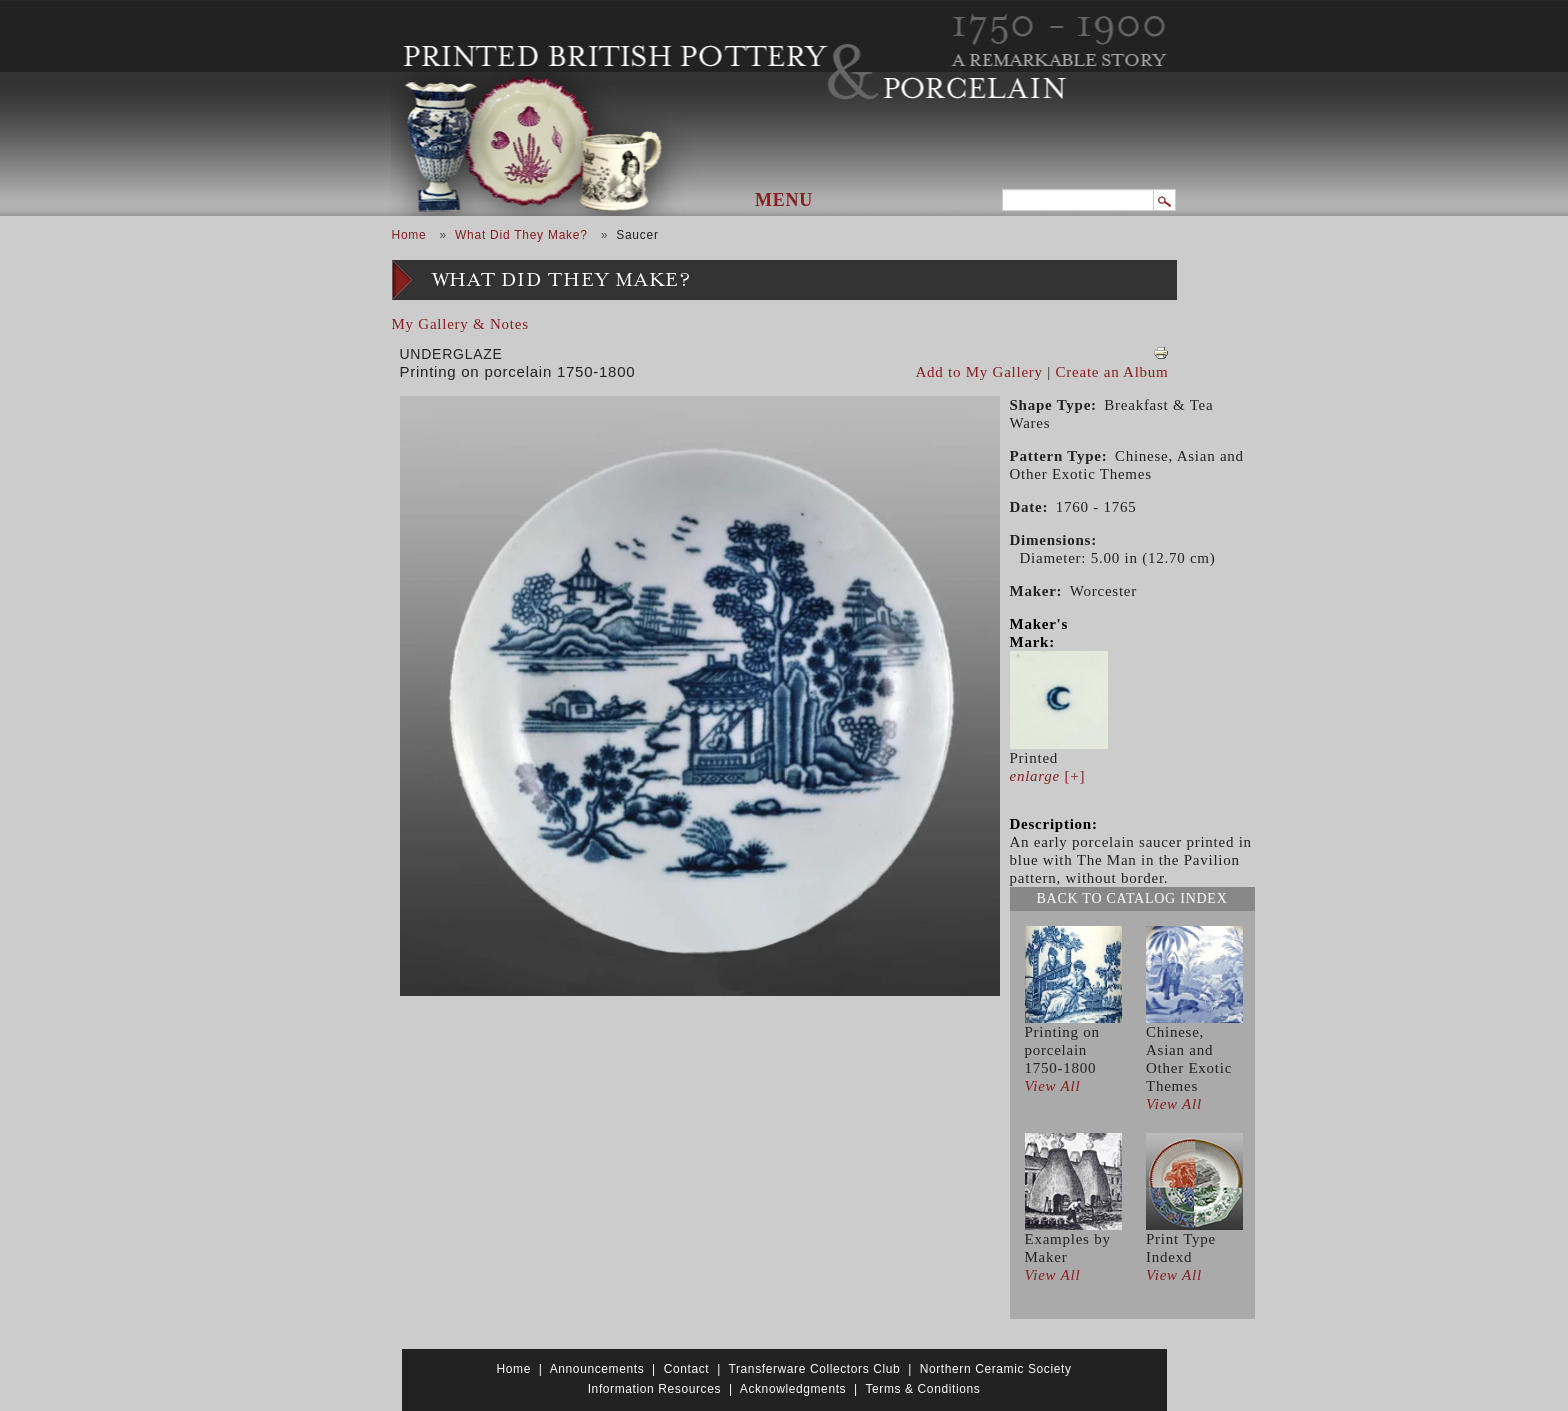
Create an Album (1112, 372)
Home (409, 235)
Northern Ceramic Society (996, 1369)
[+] (1048, 776)
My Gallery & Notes (460, 324)
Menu (784, 200)
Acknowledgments (793, 1389)
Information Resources (654, 1389)
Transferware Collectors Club (815, 1369)
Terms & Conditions (922, 1389)
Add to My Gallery (979, 372)
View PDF (1161, 353)
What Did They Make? (521, 235)
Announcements (597, 1369)
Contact (687, 1369)
